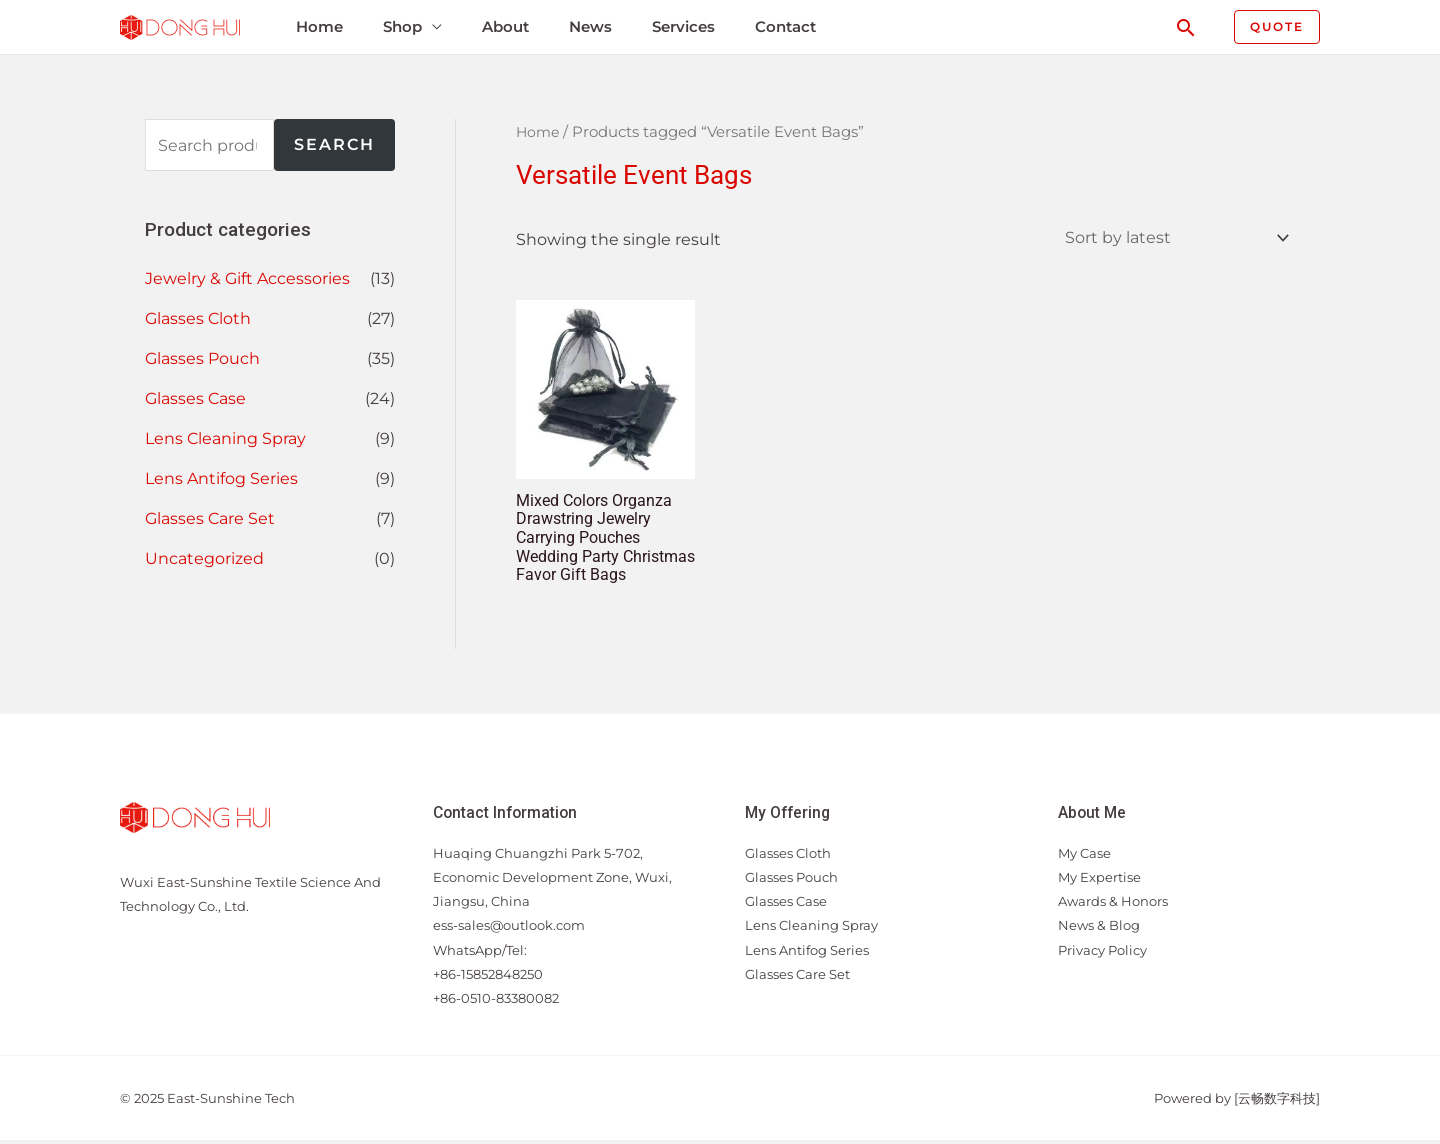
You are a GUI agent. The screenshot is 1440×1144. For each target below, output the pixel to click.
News (582, 26)
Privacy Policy (1102, 954)
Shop (396, 26)
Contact (775, 26)
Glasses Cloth (198, 318)
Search (334, 144)
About (498, 26)
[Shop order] (1172, 238)
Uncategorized (204, 558)
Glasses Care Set (210, 518)
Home (314, 26)
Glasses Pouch (202, 358)
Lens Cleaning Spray (225, 438)
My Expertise (1099, 881)
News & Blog (1099, 929)
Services (674, 26)
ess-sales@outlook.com (509, 929)
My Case (1084, 857)
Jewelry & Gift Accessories (247, 278)
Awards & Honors (1113, 905)
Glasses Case (195, 398)
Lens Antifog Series (221, 478)
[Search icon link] (1186, 27)
